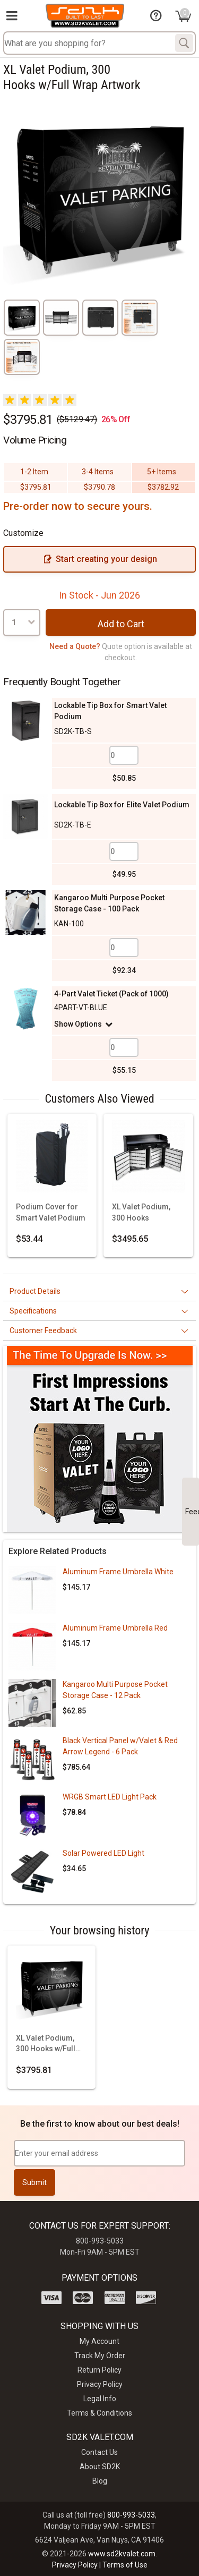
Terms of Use (125, 2565)
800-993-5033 (131, 2515)
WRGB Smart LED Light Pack (110, 1797)
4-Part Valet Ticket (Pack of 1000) (111, 994)
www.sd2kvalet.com (121, 2553)
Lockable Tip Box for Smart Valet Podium (110, 711)
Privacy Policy (100, 2384)
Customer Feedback (43, 1330)
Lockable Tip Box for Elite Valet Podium (121, 804)
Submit (34, 2182)
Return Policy (99, 2370)
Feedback (192, 1511)
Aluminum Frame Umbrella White (118, 1571)
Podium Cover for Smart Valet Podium (50, 1212)
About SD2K (100, 2466)
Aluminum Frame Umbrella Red (115, 1628)
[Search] (184, 43)
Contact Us (99, 2452)
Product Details (35, 1291)
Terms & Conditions (99, 2413)
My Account (99, 2341)
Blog (99, 2481)
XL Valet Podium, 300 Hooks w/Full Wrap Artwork (45, 2044)
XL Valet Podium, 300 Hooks (141, 1212)
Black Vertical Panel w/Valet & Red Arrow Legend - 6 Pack (120, 1746)
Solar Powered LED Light (103, 1853)
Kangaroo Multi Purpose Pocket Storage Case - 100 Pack (109, 903)
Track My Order (99, 2355)
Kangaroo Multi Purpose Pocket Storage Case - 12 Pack (115, 1690)
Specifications (33, 1311)
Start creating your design (100, 559)
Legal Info (99, 2398)
